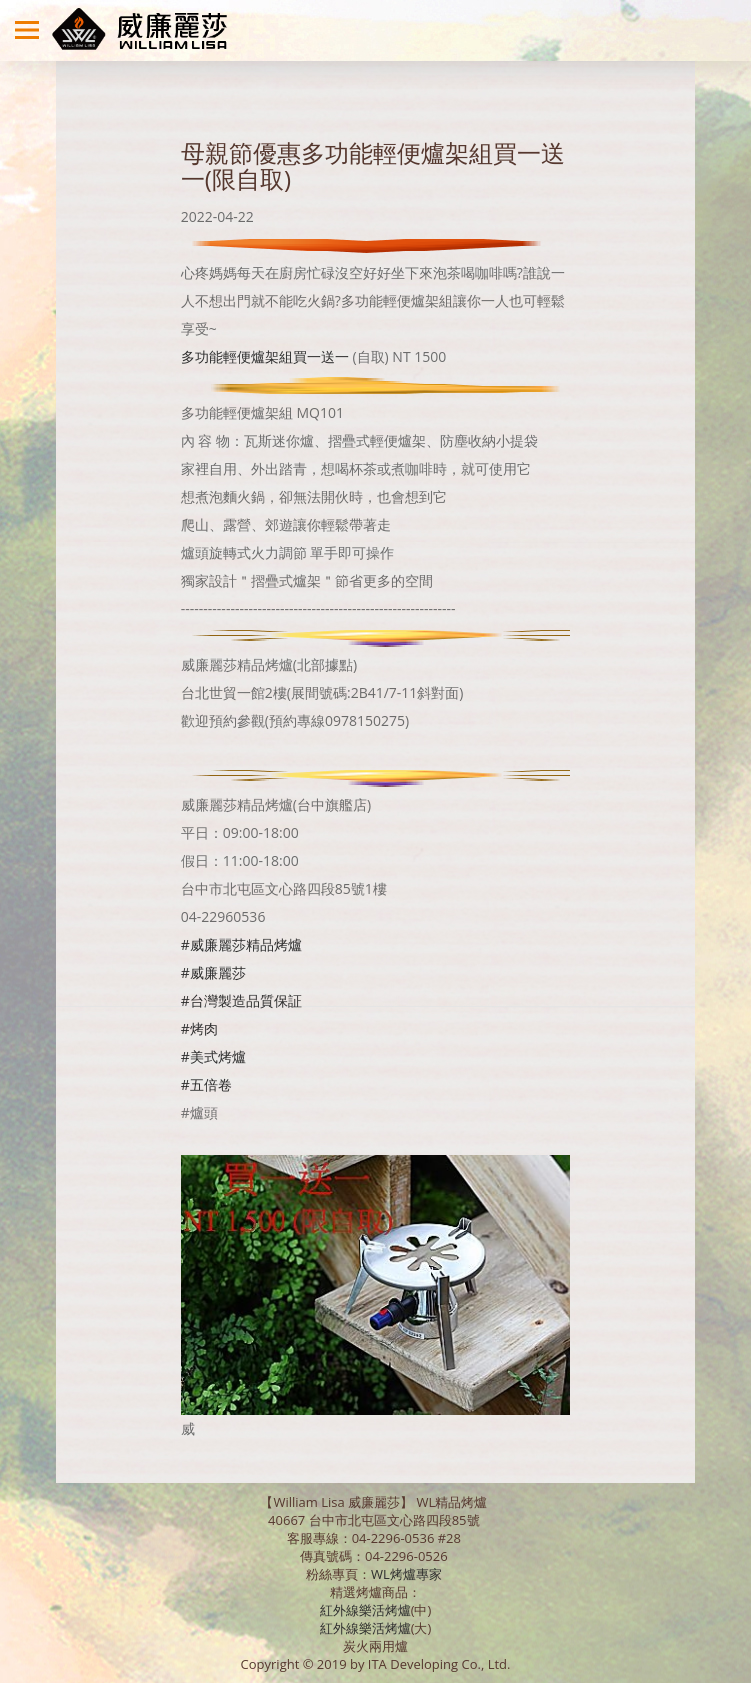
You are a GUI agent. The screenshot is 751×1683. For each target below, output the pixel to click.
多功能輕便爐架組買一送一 (265, 356)
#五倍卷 (206, 1084)
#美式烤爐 (213, 1056)
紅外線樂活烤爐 (365, 1610)
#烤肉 (199, 1028)
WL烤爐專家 (408, 1574)
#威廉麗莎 (213, 972)
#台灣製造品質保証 (241, 1000)
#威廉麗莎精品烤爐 (241, 944)
